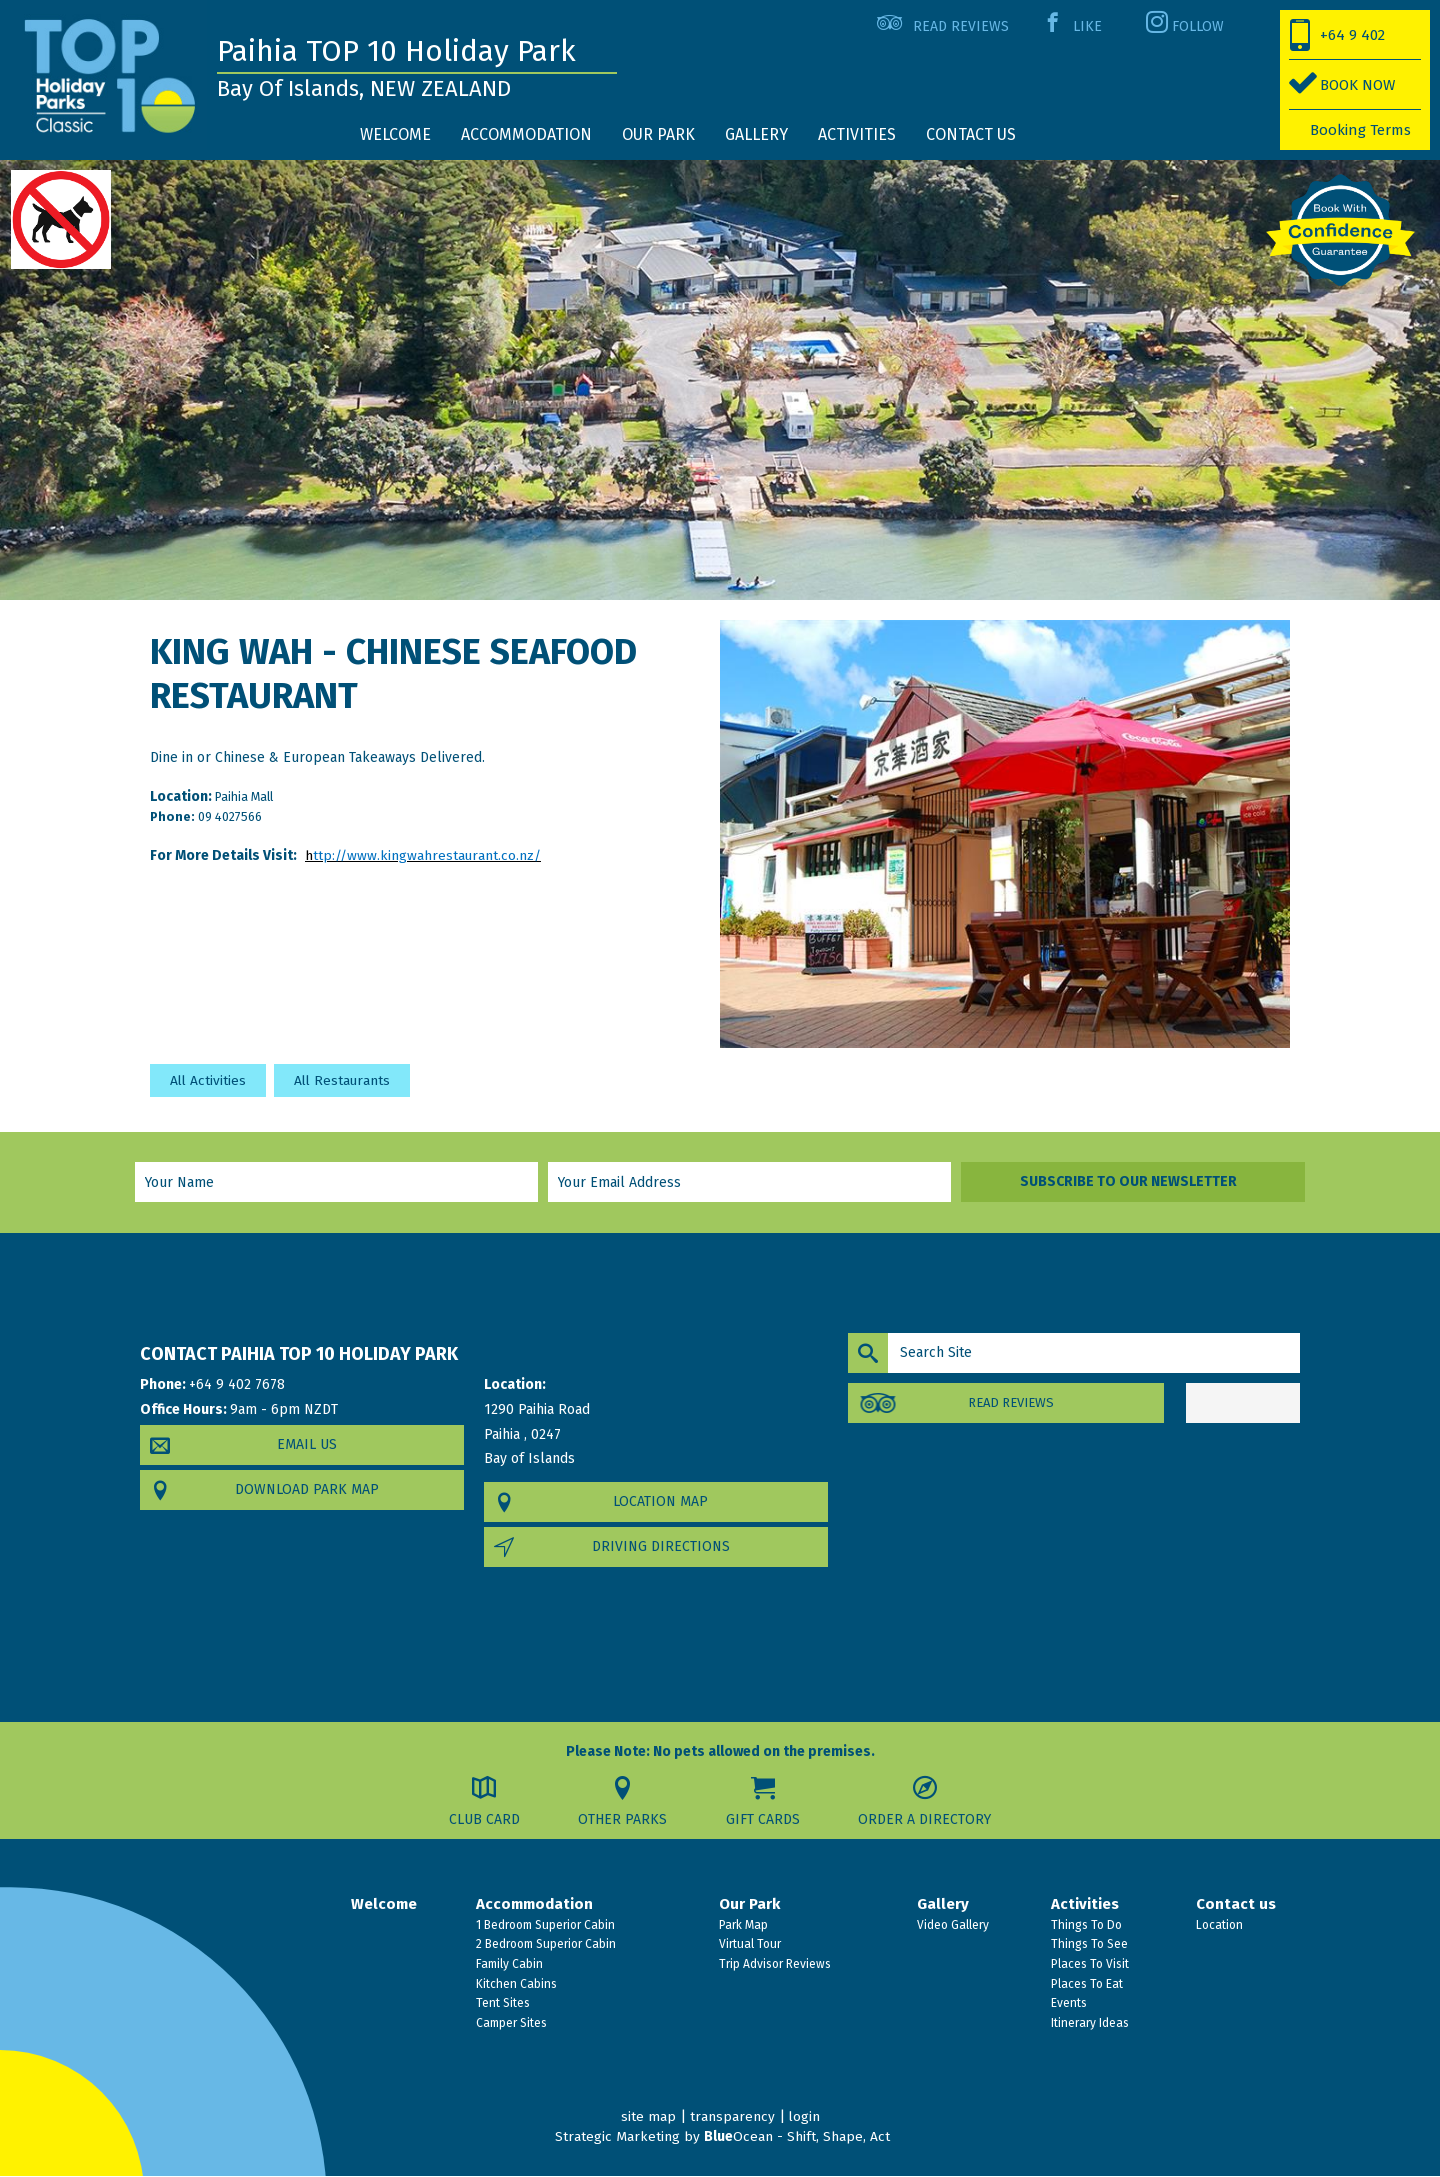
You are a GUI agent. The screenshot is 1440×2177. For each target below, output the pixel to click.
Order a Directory (927, 1819)
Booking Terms (1360, 130)
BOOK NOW (1357, 85)
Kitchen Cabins (515, 1984)
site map (647, 2117)
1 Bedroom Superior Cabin (544, 1925)
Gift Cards (764, 1819)
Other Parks (622, 1819)
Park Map (742, 1925)
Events (1067, 2004)
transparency (731, 2117)
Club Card (482, 1819)
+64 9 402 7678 (1337, 43)
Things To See (1088, 1945)
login (804, 2117)
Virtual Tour (748, 1945)
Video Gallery (951, 1925)
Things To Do (1085, 1925)
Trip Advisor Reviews (773, 1964)
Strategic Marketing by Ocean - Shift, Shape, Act (722, 2136)
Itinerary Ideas (1088, 2023)
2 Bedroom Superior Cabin (544, 1945)
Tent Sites (501, 2004)
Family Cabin (508, 1964)
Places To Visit (1088, 1964)
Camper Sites (510, 2023)
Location (1218, 1925)
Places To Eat (1085, 1984)
